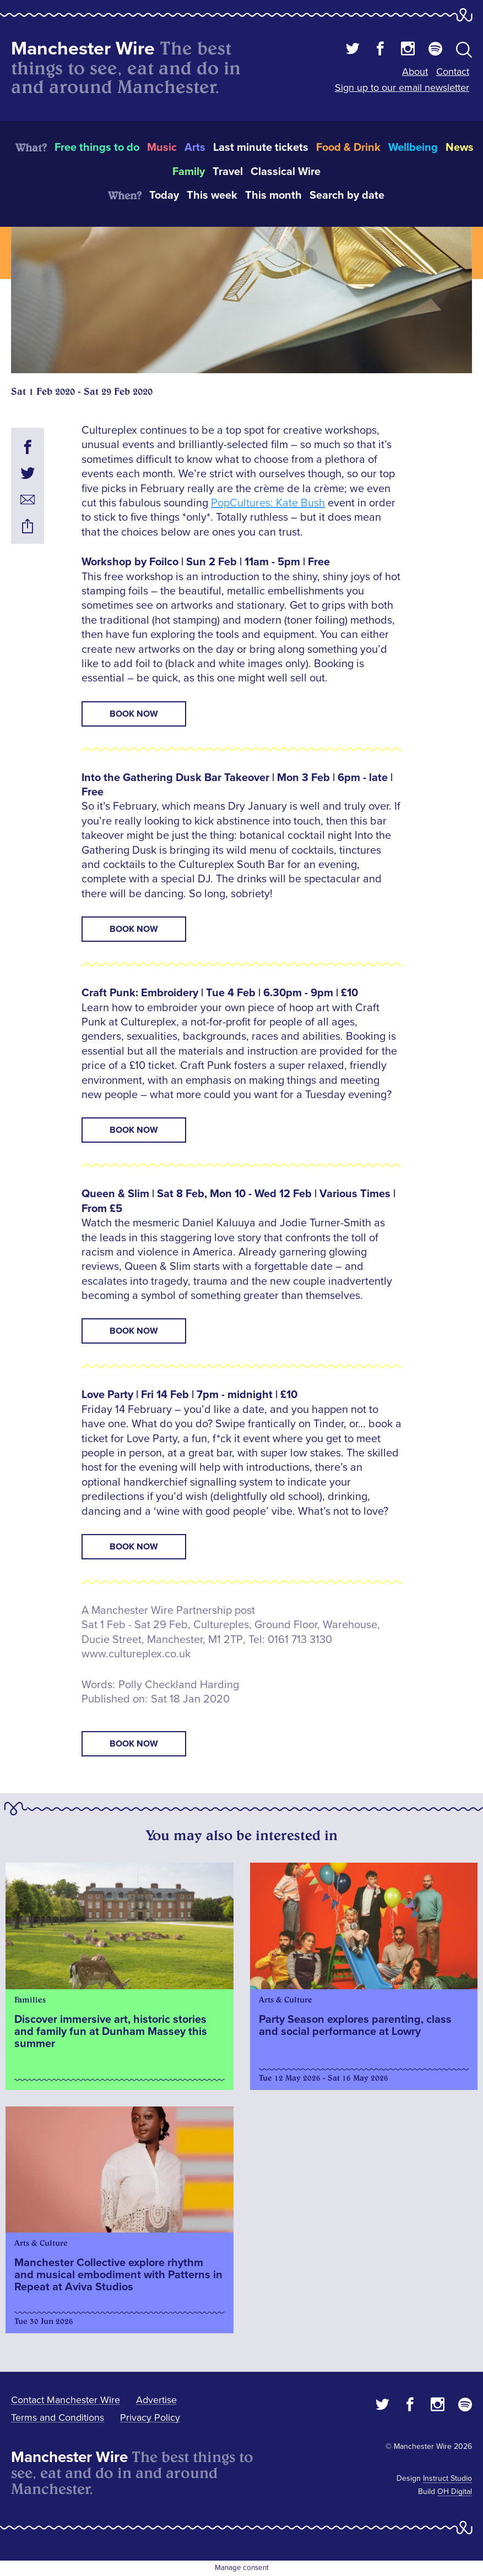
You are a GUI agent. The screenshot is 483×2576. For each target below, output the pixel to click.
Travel (228, 171)
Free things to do (97, 147)
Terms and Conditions (57, 2417)
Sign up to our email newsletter (402, 87)
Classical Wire (286, 171)
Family (188, 171)
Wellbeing (413, 147)
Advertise (156, 2400)
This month (273, 195)
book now (134, 1743)
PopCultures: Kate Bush (268, 503)
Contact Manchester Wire (65, 2400)
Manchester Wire (83, 48)
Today (164, 195)
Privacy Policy (150, 2417)
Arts (194, 147)
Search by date (347, 195)
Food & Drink (348, 147)
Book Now (134, 713)
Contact (452, 72)
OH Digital (454, 2491)
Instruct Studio (447, 2478)
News (460, 147)
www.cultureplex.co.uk (136, 1654)
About (415, 72)
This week (212, 195)
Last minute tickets (260, 147)
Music (162, 147)
